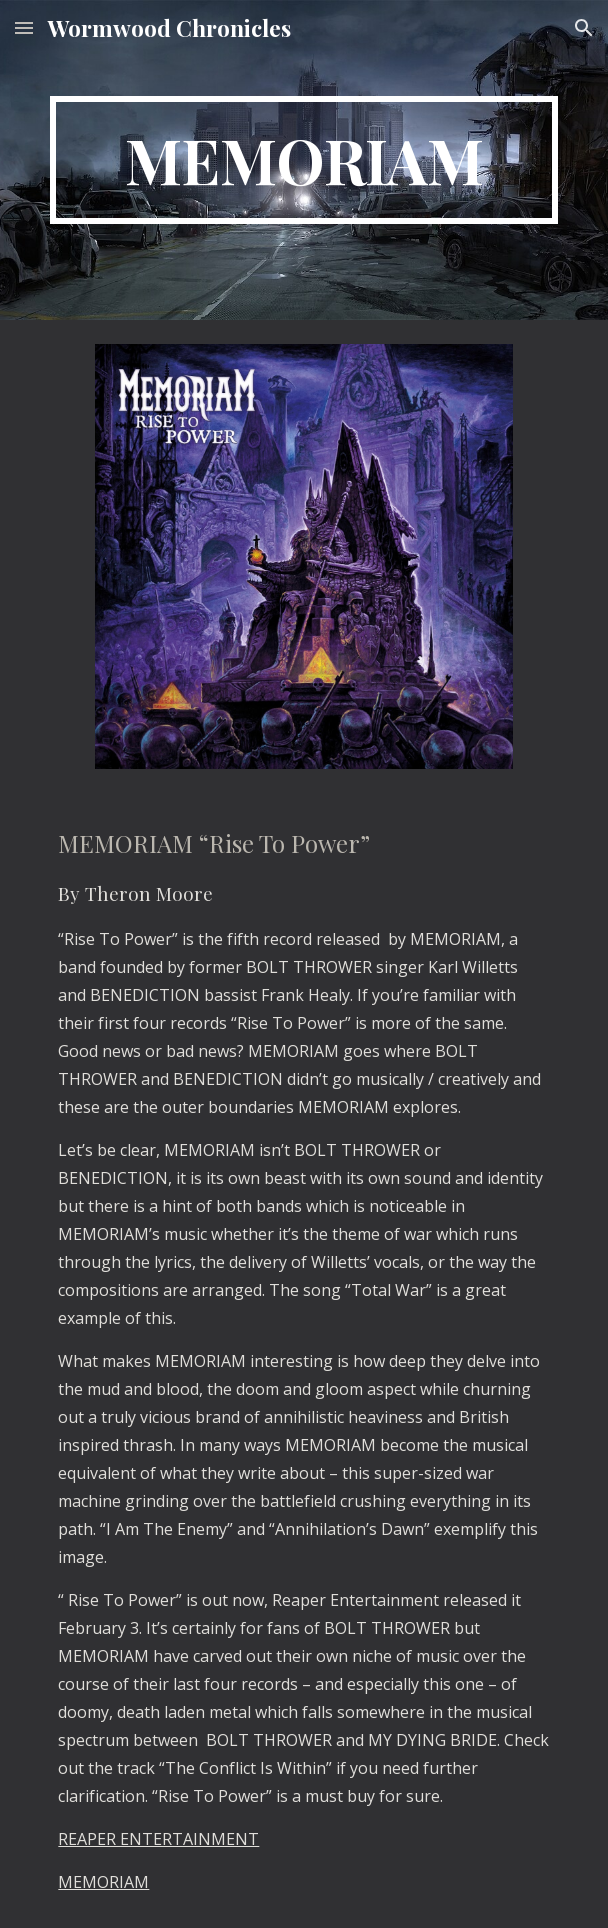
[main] (303, 160)
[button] (24, 27)
